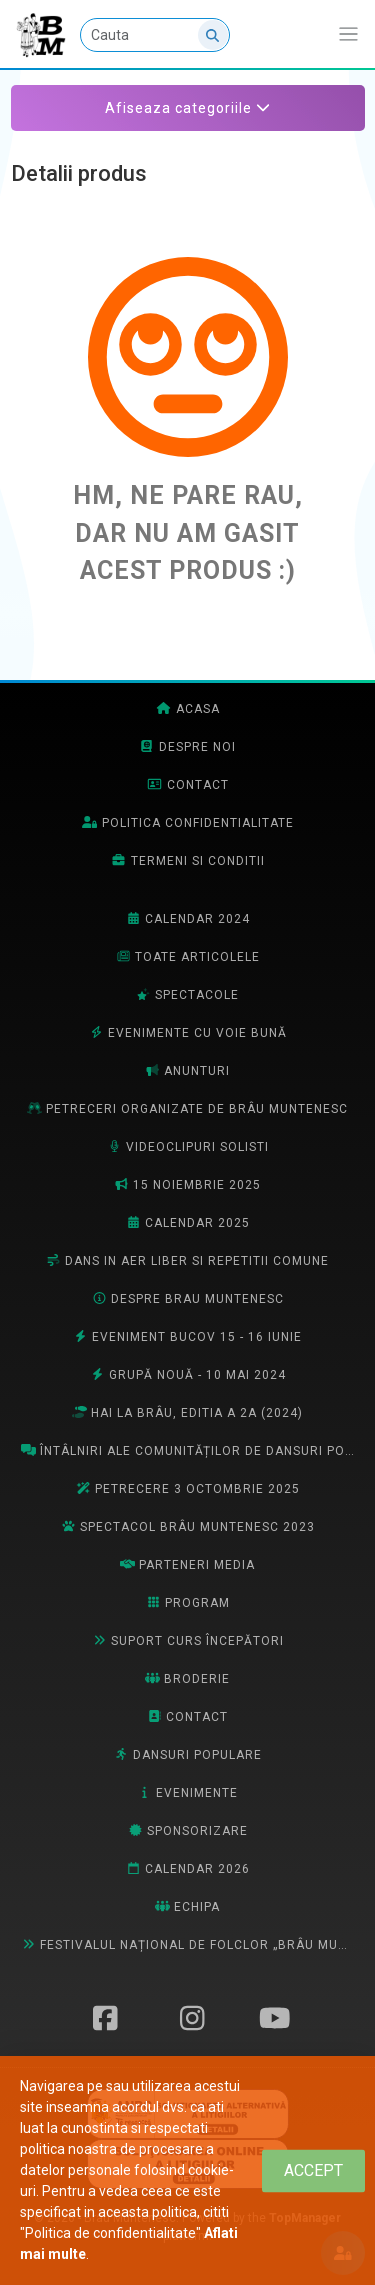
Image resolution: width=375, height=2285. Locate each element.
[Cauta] (155, 35)
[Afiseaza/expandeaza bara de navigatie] (348, 34)
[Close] (313, 2170)
